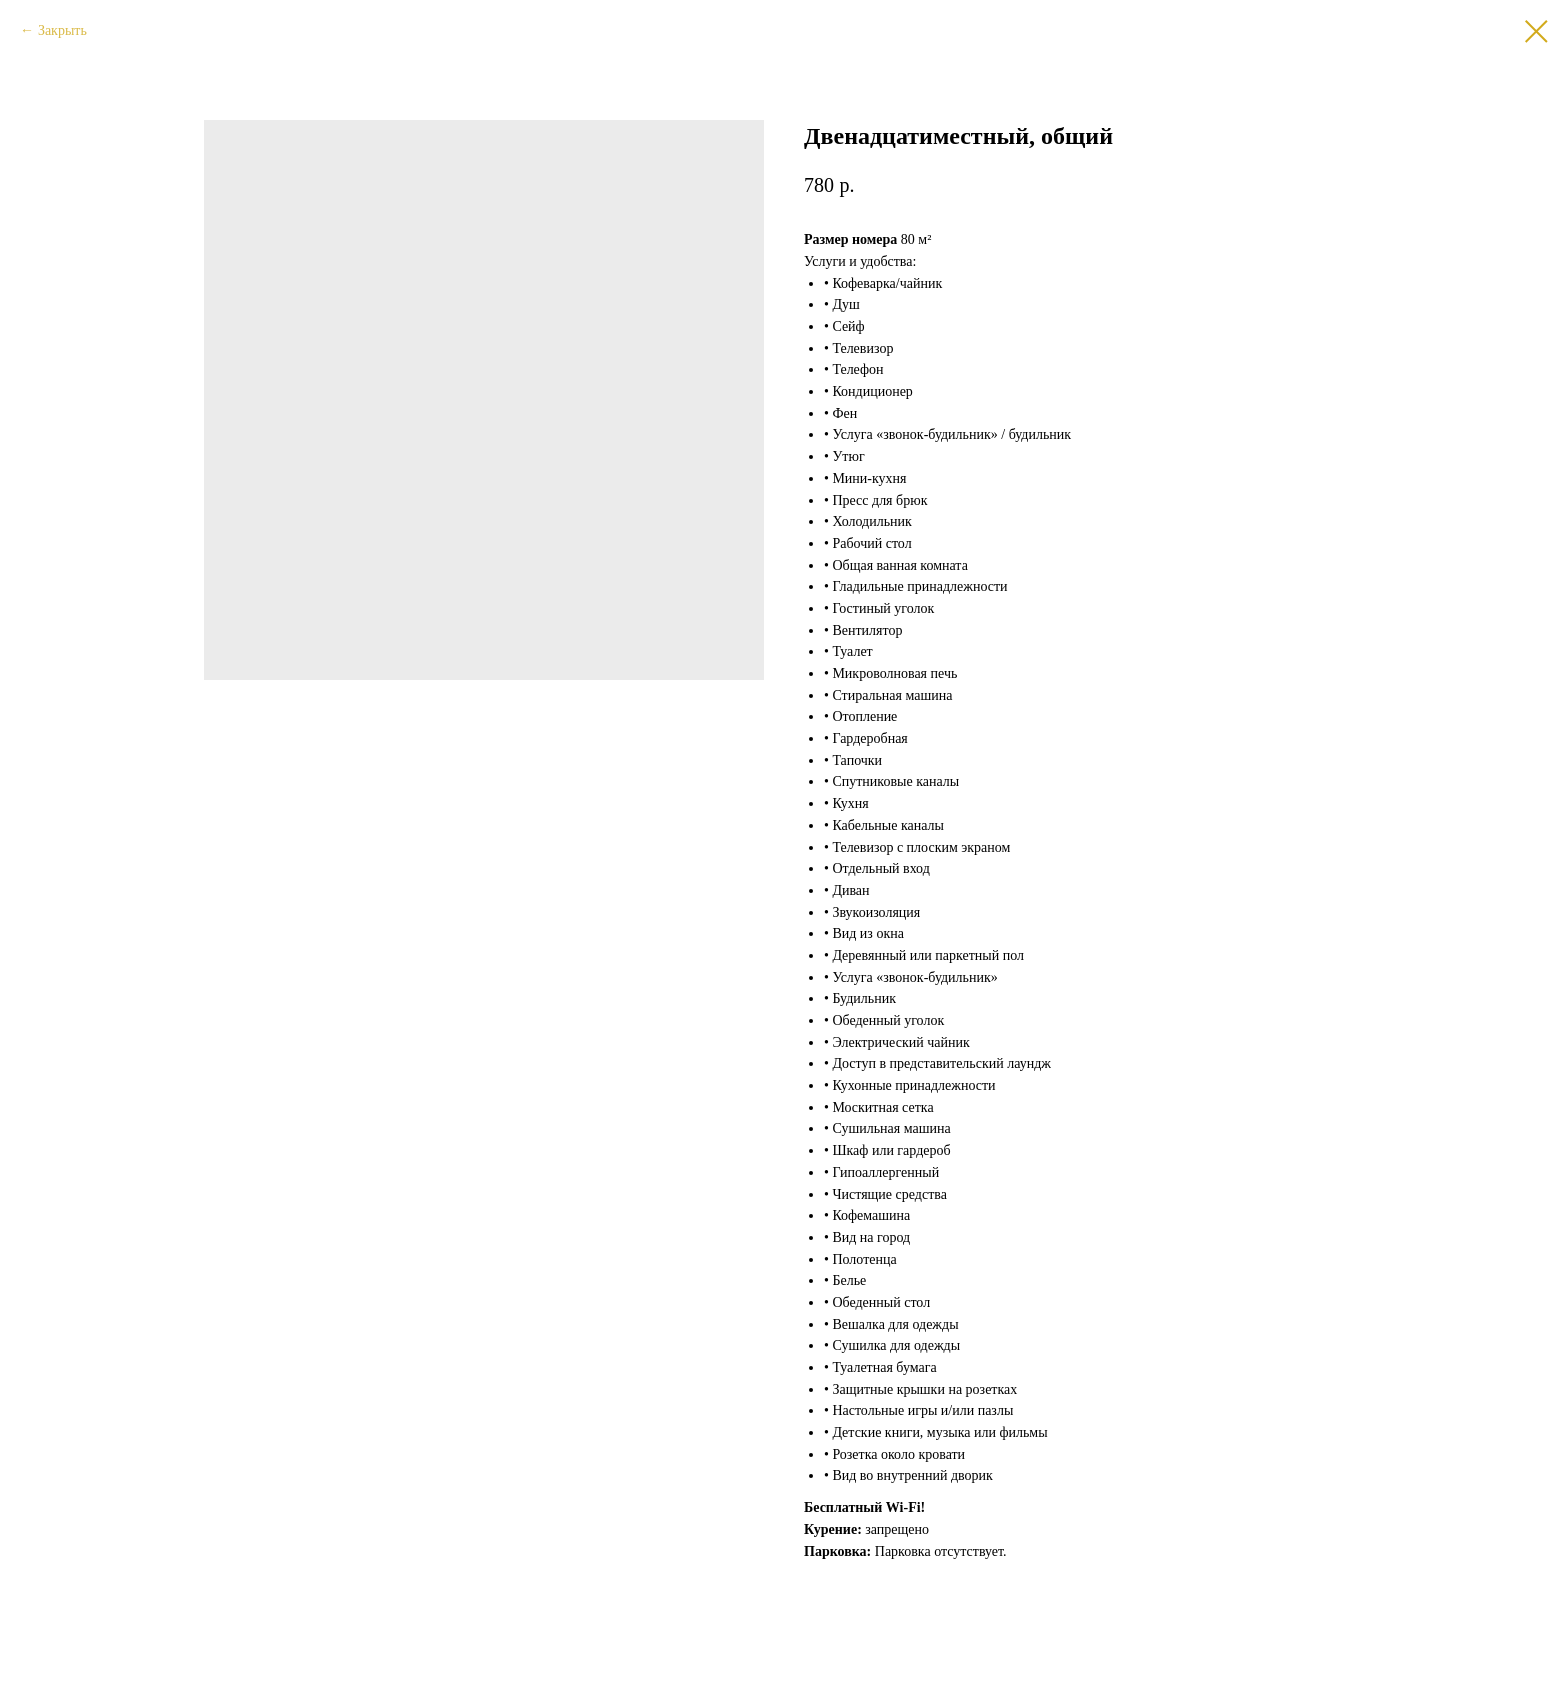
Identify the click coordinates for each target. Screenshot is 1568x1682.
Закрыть (62, 30)
